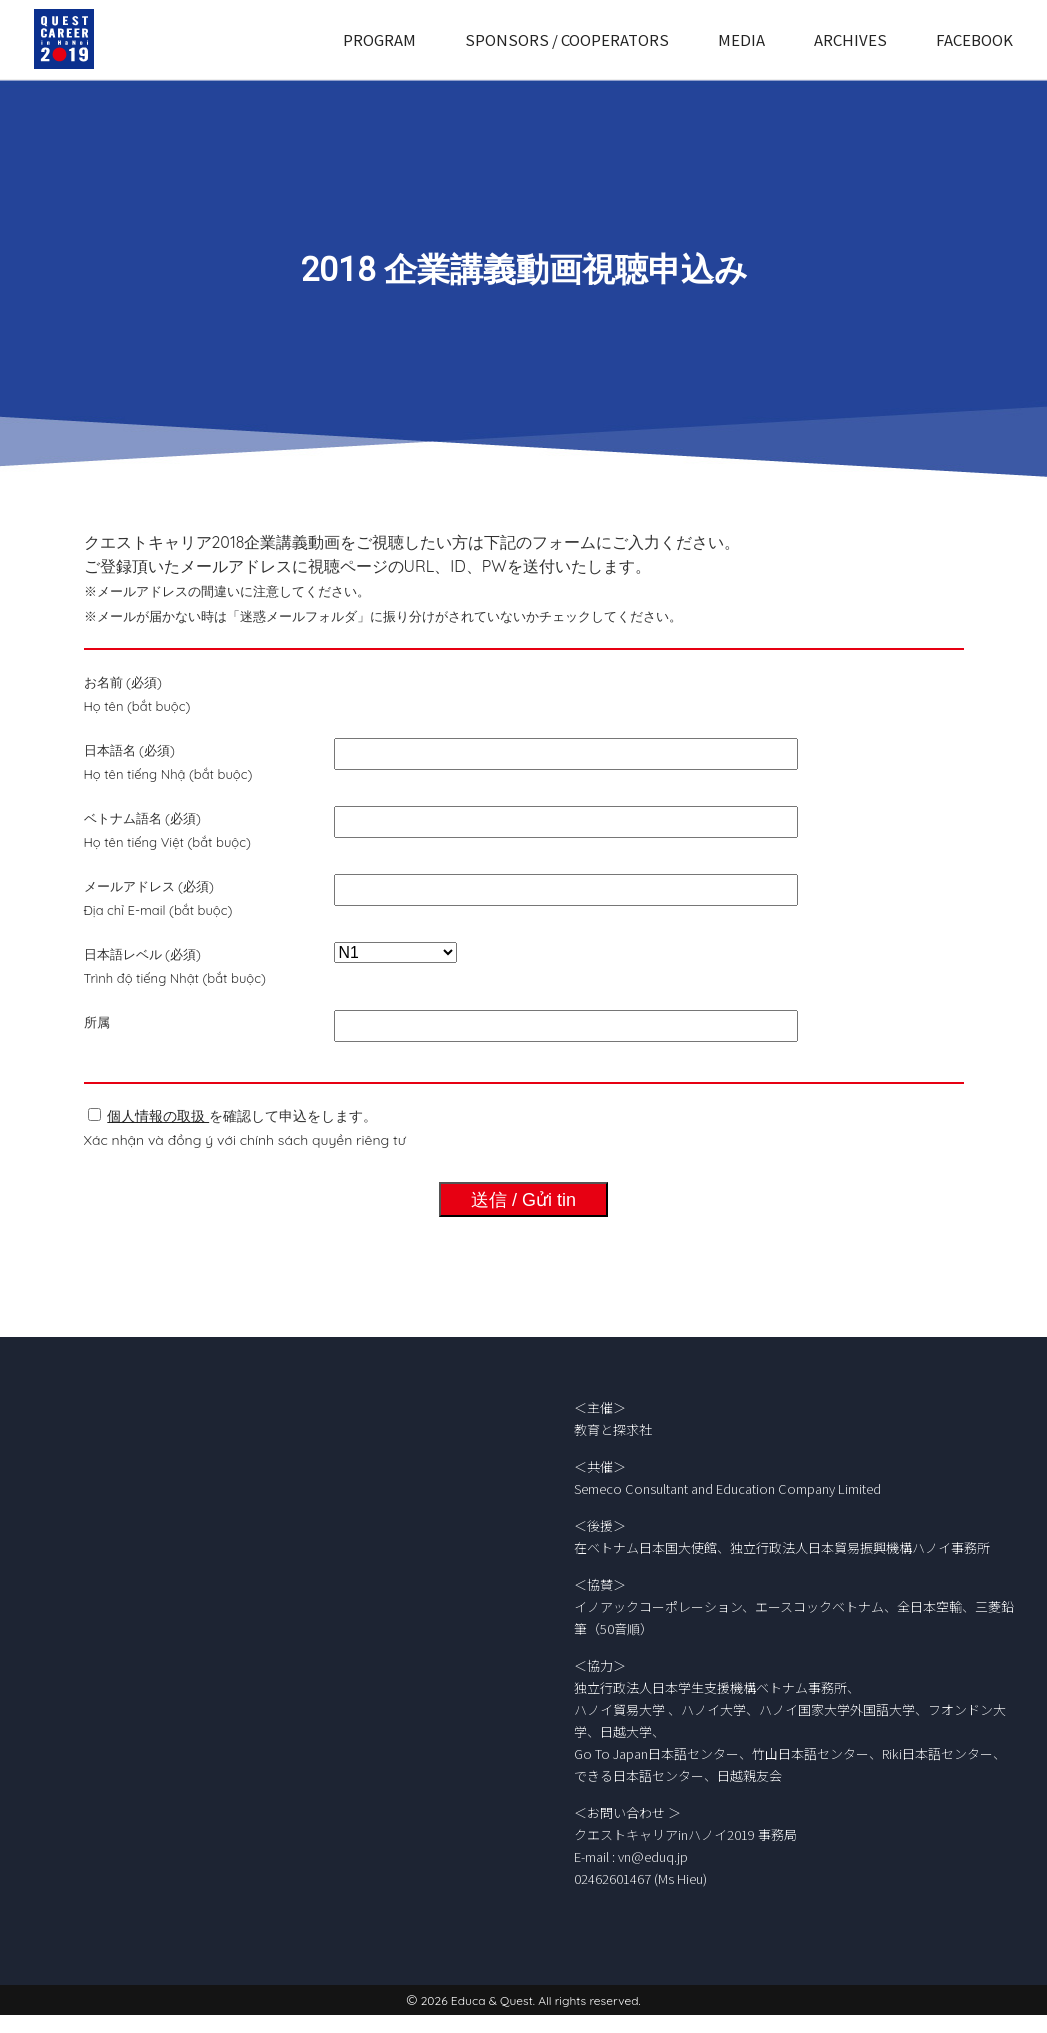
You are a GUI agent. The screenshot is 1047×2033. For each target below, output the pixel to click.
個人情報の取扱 (158, 1116)
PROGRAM (379, 39)
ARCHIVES (850, 39)
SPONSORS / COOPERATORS (567, 39)
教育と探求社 (613, 1429)
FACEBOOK (974, 39)
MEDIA (741, 39)
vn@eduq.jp (653, 1856)
